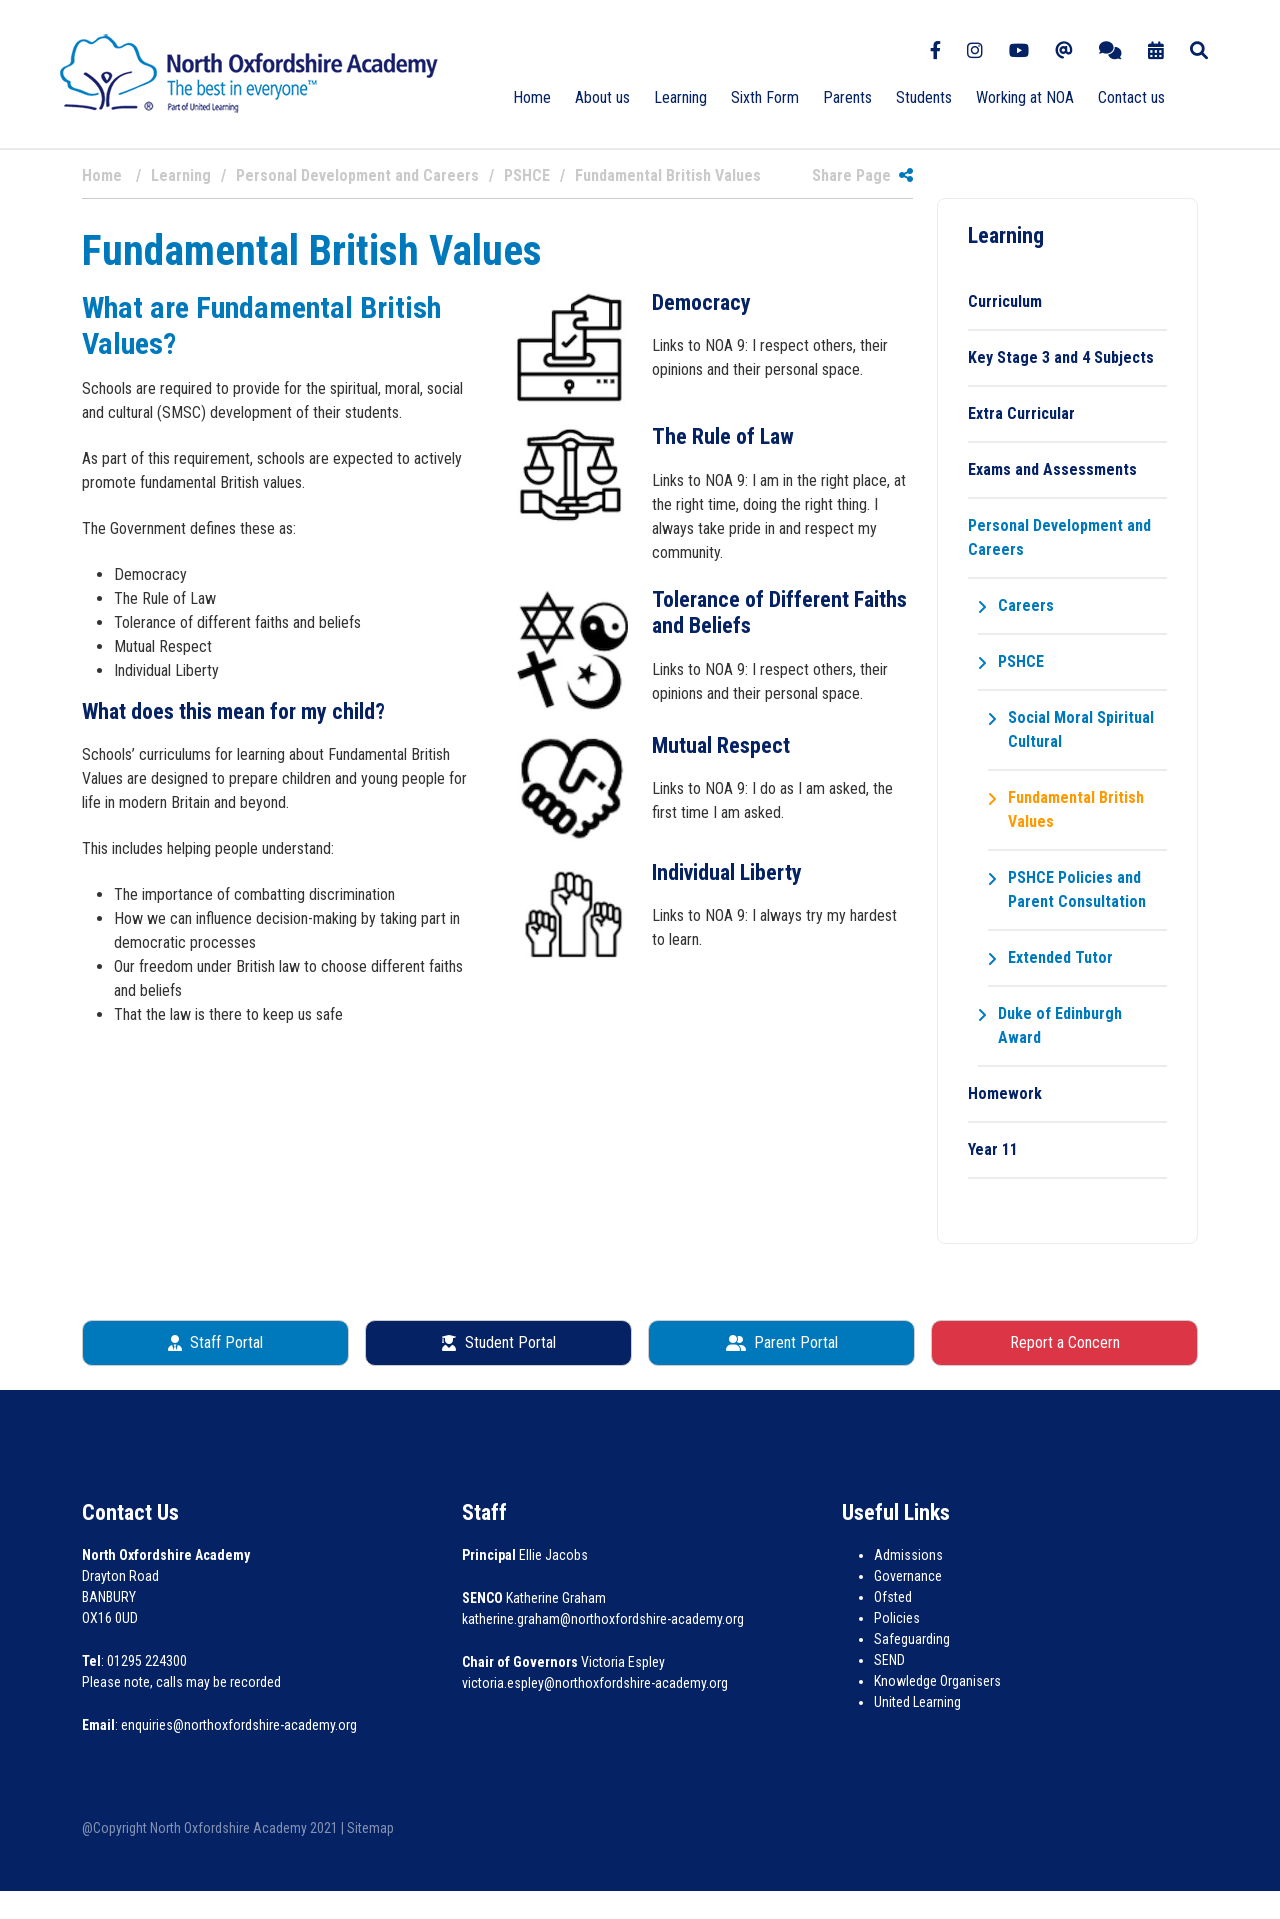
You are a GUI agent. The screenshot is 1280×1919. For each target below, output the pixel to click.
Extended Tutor (1060, 957)
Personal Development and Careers (1059, 537)
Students (924, 97)
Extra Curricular (1021, 413)
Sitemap (370, 1828)
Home (532, 97)
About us (602, 97)
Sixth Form (765, 97)
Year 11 (993, 1149)
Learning (680, 97)
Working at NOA (1025, 97)
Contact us (1131, 97)
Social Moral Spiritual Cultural (1081, 729)
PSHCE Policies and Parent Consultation (1077, 889)
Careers (1026, 605)
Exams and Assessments (1052, 469)
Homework (1005, 1093)
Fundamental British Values (1076, 809)
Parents (847, 97)
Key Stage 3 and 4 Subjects (1061, 357)
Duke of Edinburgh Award (1060, 1025)
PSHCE (1021, 661)
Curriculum (1005, 301)
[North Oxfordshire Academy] (249, 72)
